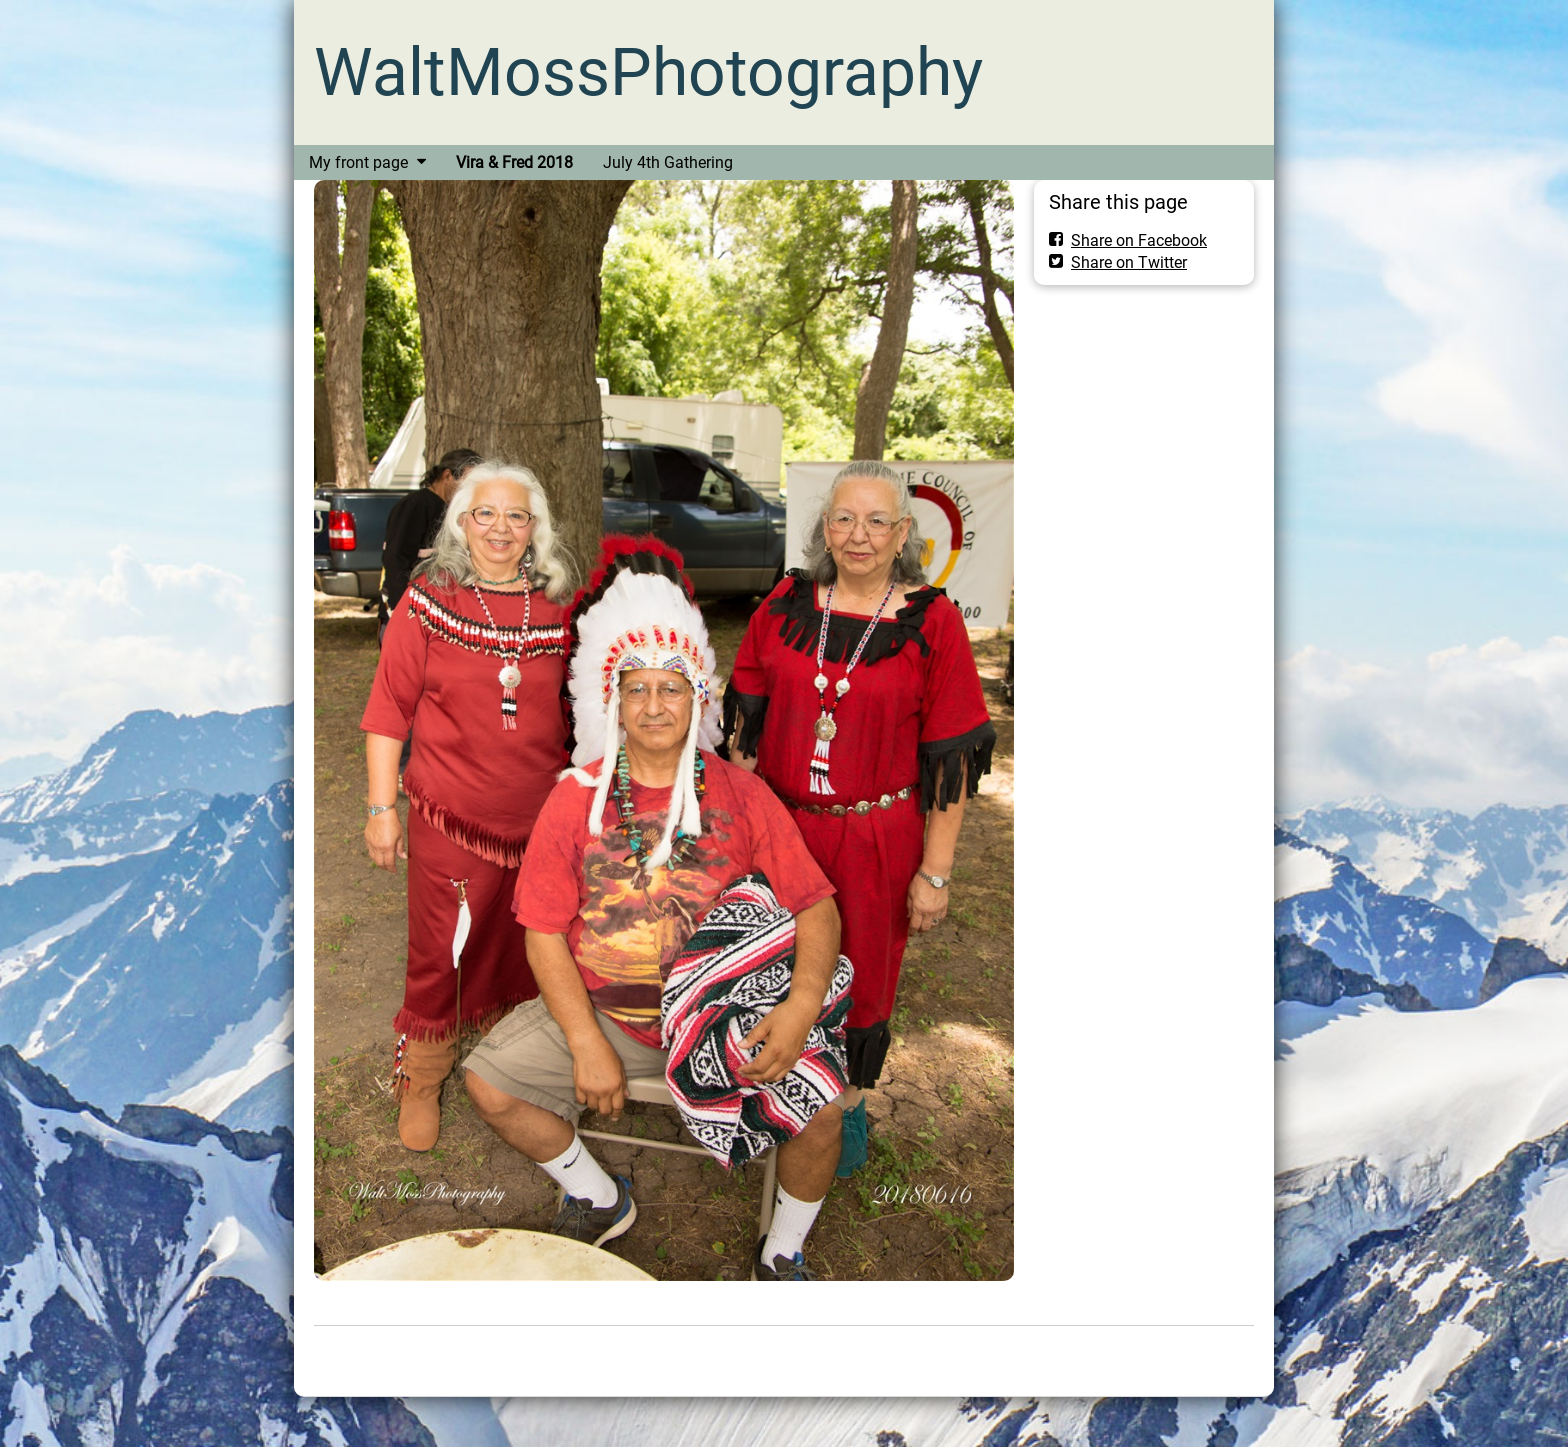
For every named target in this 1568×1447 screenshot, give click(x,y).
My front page (358, 162)
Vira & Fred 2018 (514, 162)
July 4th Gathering (668, 162)
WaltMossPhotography (648, 72)
